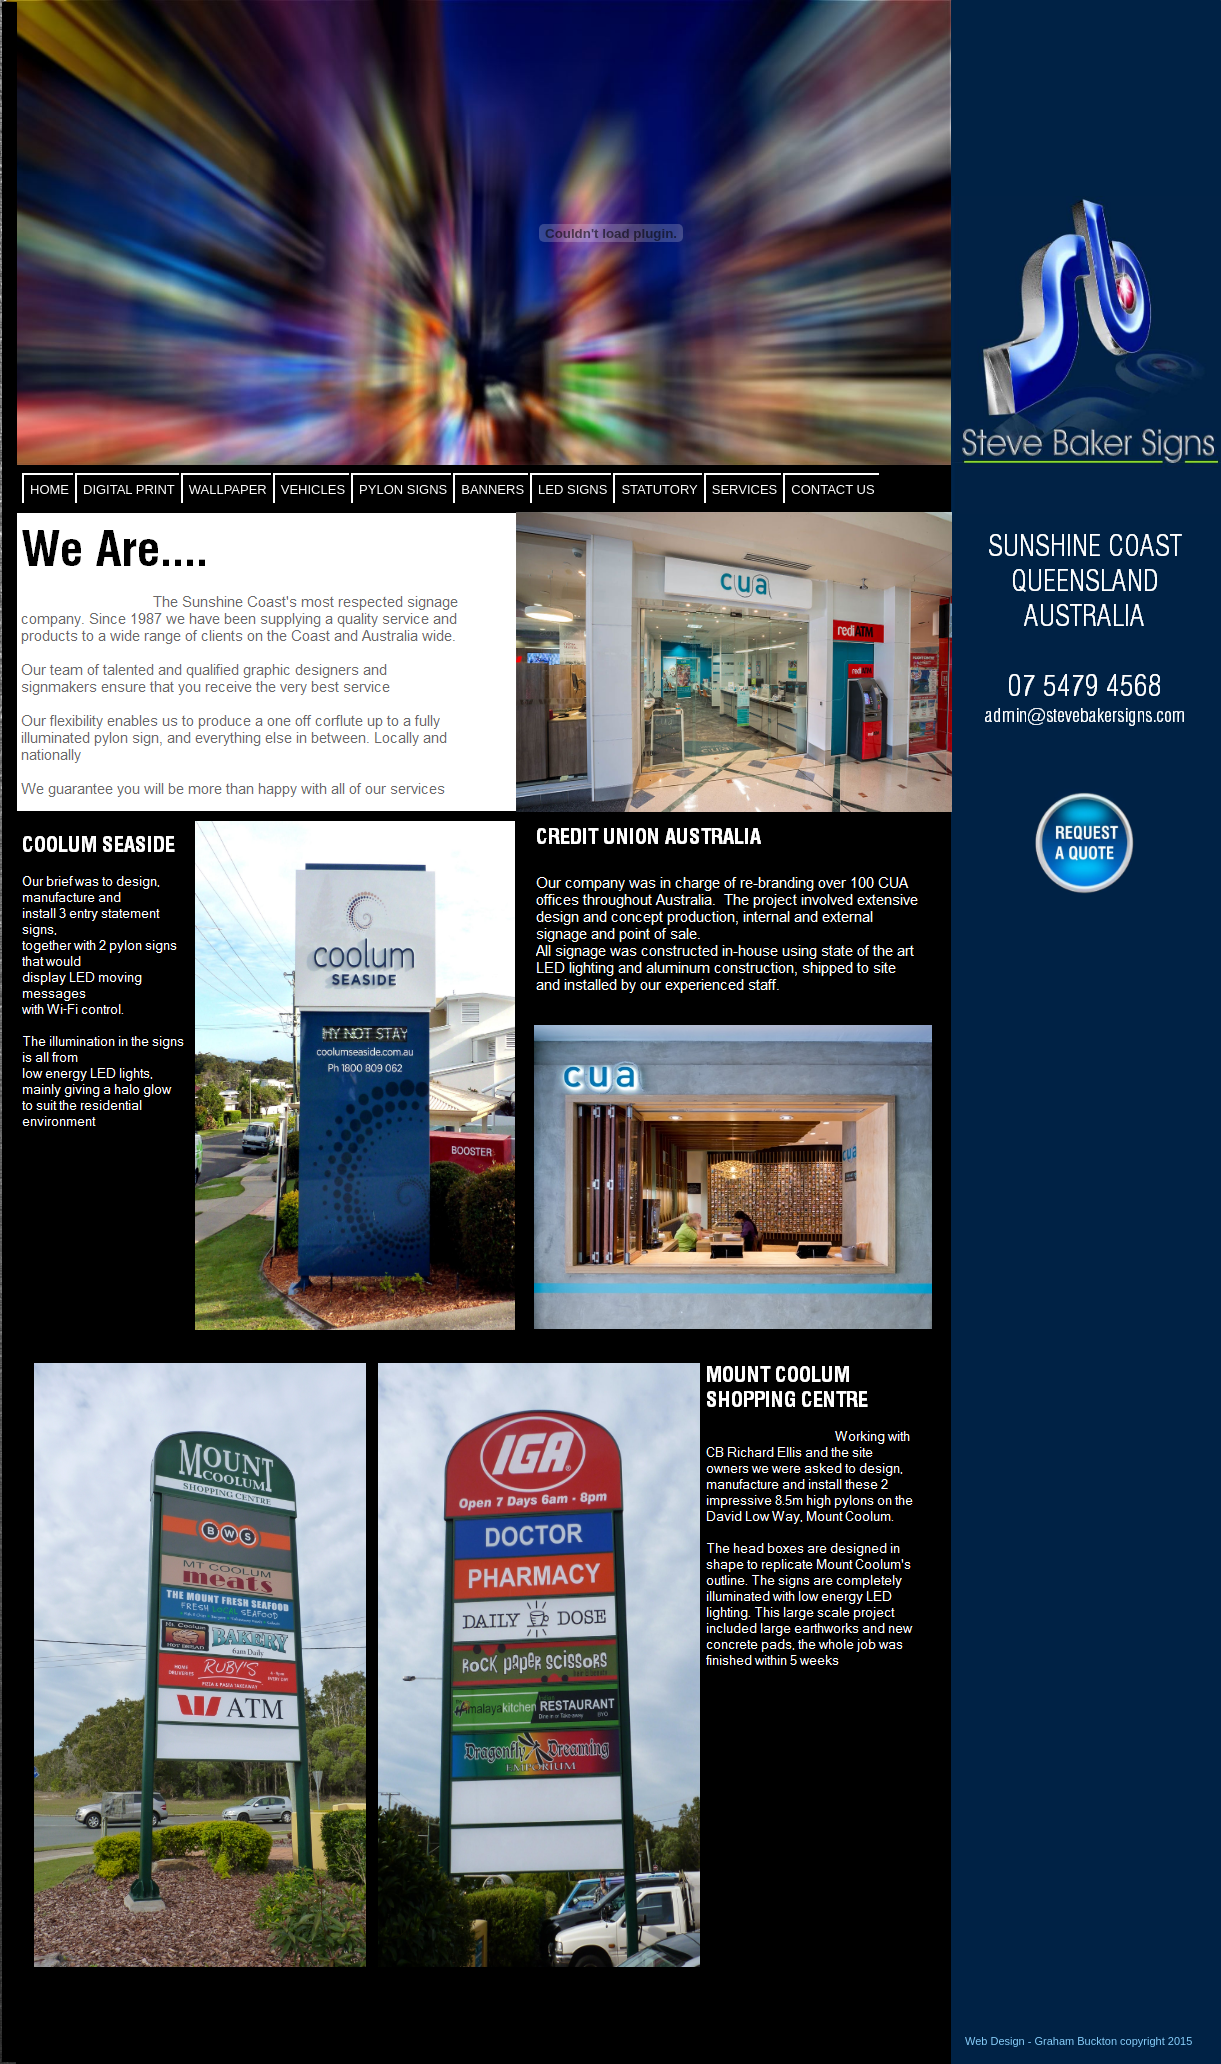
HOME (49, 489)
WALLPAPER (228, 489)
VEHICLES (313, 489)
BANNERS (492, 489)
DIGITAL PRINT (129, 489)
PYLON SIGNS (403, 489)
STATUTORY (659, 489)
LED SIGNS (572, 489)
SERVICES (745, 489)
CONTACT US (832, 489)
